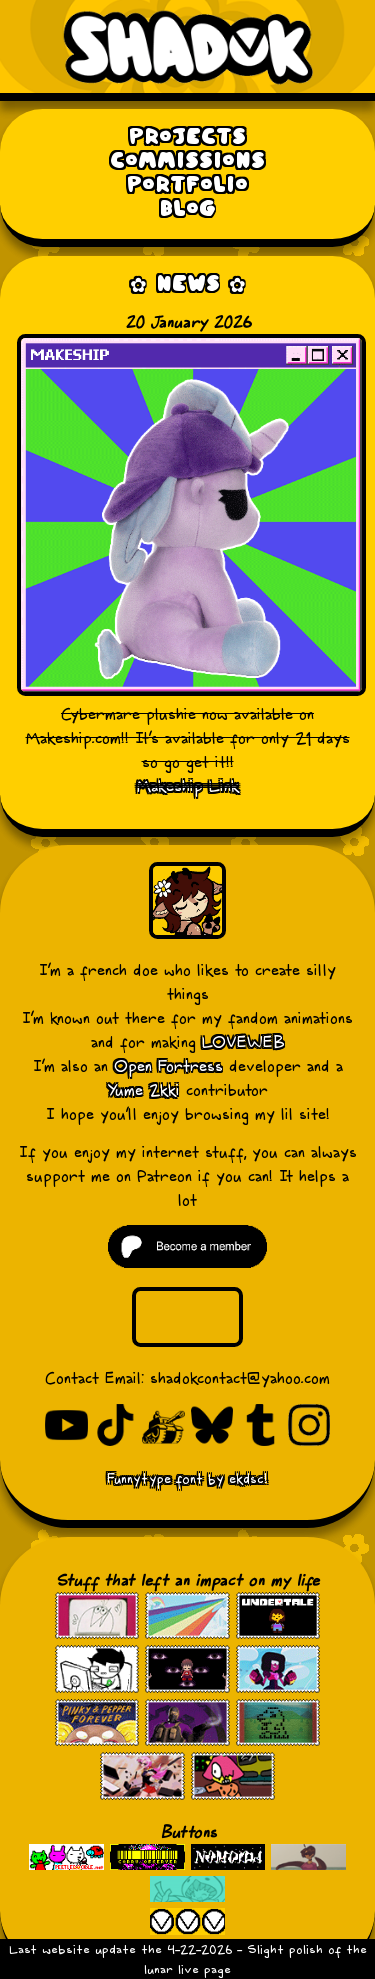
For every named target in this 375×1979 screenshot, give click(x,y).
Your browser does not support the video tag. (187, 1316)
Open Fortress (168, 1066)
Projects (187, 137)
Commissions (187, 161)
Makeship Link (188, 786)
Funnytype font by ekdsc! (187, 1479)
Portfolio (187, 185)
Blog (188, 209)
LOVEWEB (243, 1042)
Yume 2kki (144, 1090)
